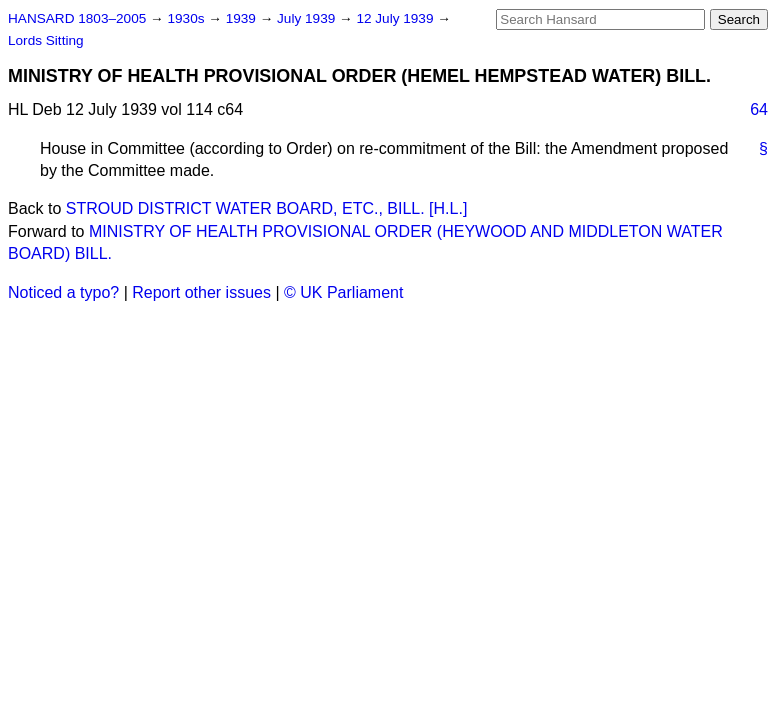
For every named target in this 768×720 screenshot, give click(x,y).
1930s (187, 18)
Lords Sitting (46, 40)
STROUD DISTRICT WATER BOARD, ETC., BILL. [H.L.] (267, 208)
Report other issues (201, 292)
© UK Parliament (343, 292)
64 (759, 109)
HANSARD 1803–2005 (77, 18)
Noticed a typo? (63, 292)
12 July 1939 (396, 18)
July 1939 (308, 18)
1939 (243, 18)
